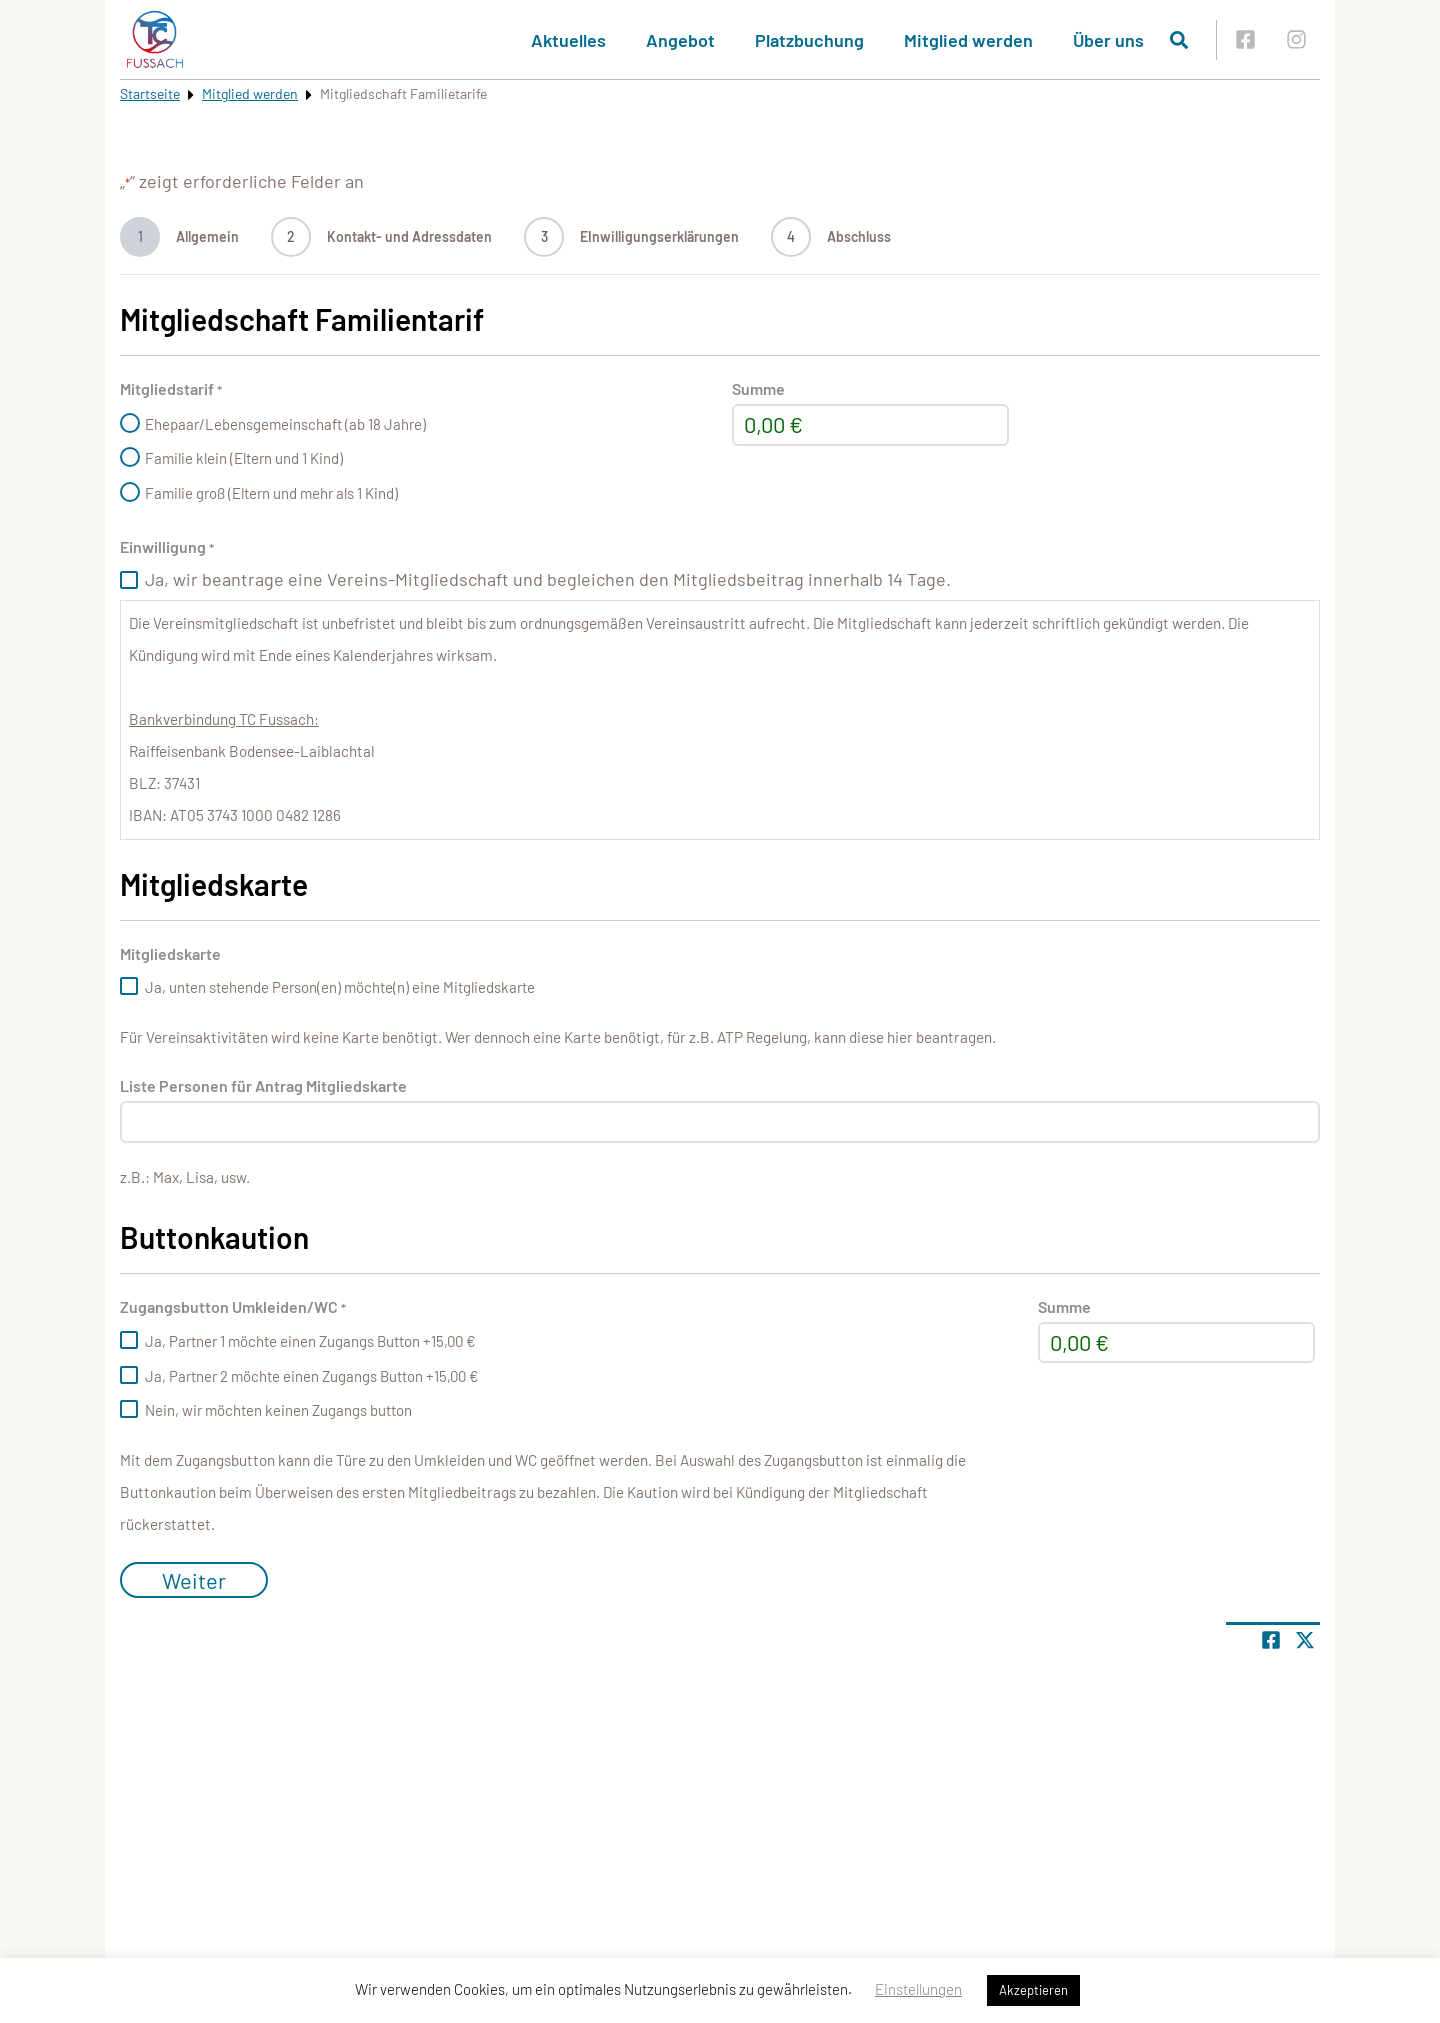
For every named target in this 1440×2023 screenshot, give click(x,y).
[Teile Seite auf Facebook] (1271, 1640)
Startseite (150, 93)
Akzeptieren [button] (1033, 1990)
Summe (758, 388)
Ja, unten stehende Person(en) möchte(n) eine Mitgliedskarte (340, 987)
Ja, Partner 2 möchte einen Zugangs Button (312, 1376)
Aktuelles (568, 40)
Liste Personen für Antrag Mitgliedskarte (263, 1085)
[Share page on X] (1305, 1640)
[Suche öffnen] (1179, 40)
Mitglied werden (968, 40)
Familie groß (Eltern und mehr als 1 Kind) (271, 493)
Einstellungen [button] (918, 1989)
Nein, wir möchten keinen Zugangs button (278, 1410)
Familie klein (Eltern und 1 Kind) (244, 458)
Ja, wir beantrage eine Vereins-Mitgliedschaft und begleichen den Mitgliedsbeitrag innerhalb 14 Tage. (548, 579)
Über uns (1108, 40)
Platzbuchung (809, 40)
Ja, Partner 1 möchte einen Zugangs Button (310, 1341)
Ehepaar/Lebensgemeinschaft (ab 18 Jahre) (285, 424)
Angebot (680, 40)
